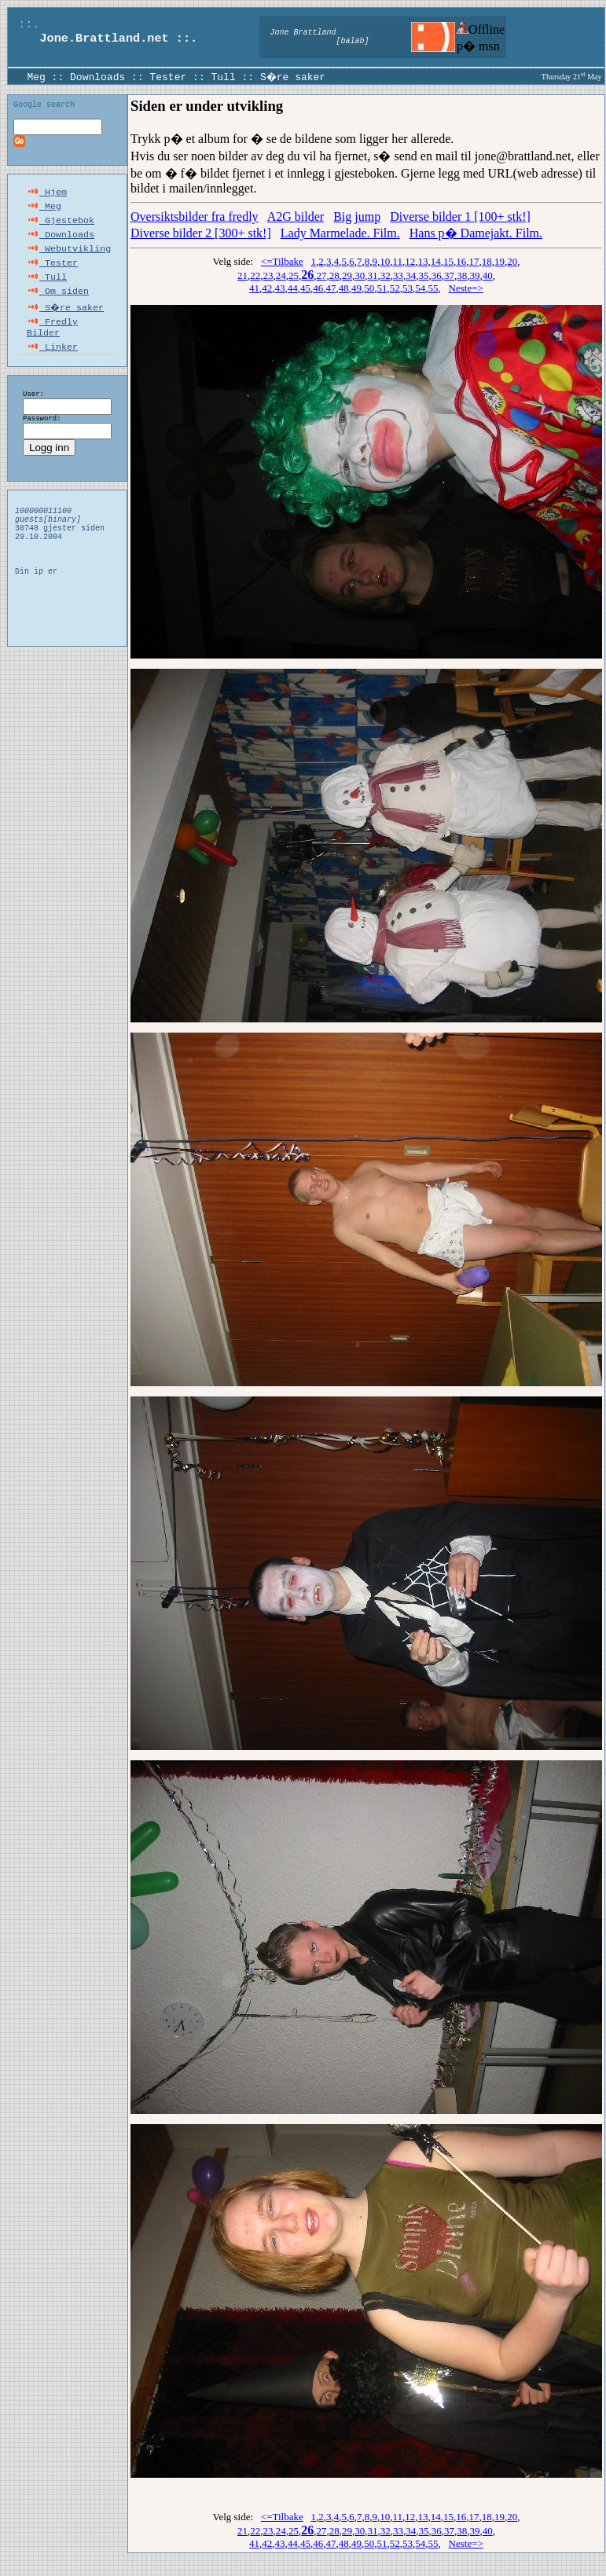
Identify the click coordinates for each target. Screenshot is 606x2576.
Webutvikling (69, 258)
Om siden (58, 305)
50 (369, 288)
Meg (36, 76)
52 (395, 288)
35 (424, 275)
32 (385, 275)
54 (420, 288)
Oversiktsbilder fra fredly (194, 216)
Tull (223, 76)
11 (398, 261)
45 (305, 288)
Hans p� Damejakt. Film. (476, 233)
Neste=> (466, 288)
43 (280, 288)
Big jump (356, 216)
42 (267, 288)
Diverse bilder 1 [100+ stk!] (460, 216)
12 (410, 261)
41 (254, 288)
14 (436, 261)
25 (293, 275)
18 (487, 261)
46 (318, 288)
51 (382, 288)
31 (373, 275)
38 (462, 275)
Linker (52, 365)
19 (499, 261)
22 (255, 275)
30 (359, 275)
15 (448, 261)
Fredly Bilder (52, 343)
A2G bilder (295, 216)
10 (385, 261)
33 (398, 275)
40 (488, 275)
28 (334, 275)
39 (475, 275)
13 (423, 261)
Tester (167, 76)
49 (356, 288)
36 (437, 275)
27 (322, 275)
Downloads (97, 76)
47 (331, 288)
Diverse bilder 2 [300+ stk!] (200, 233)
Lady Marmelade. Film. (340, 233)
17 (474, 261)
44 (293, 288)
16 (461, 261)
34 (411, 275)
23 (268, 275)
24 (281, 275)
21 (242, 275)
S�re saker (294, 76)
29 (347, 275)
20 (512, 261)
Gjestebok (60, 227)
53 (407, 288)
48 (344, 288)
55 (433, 288)
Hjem (47, 195)
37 (449, 275)
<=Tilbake (282, 261)
